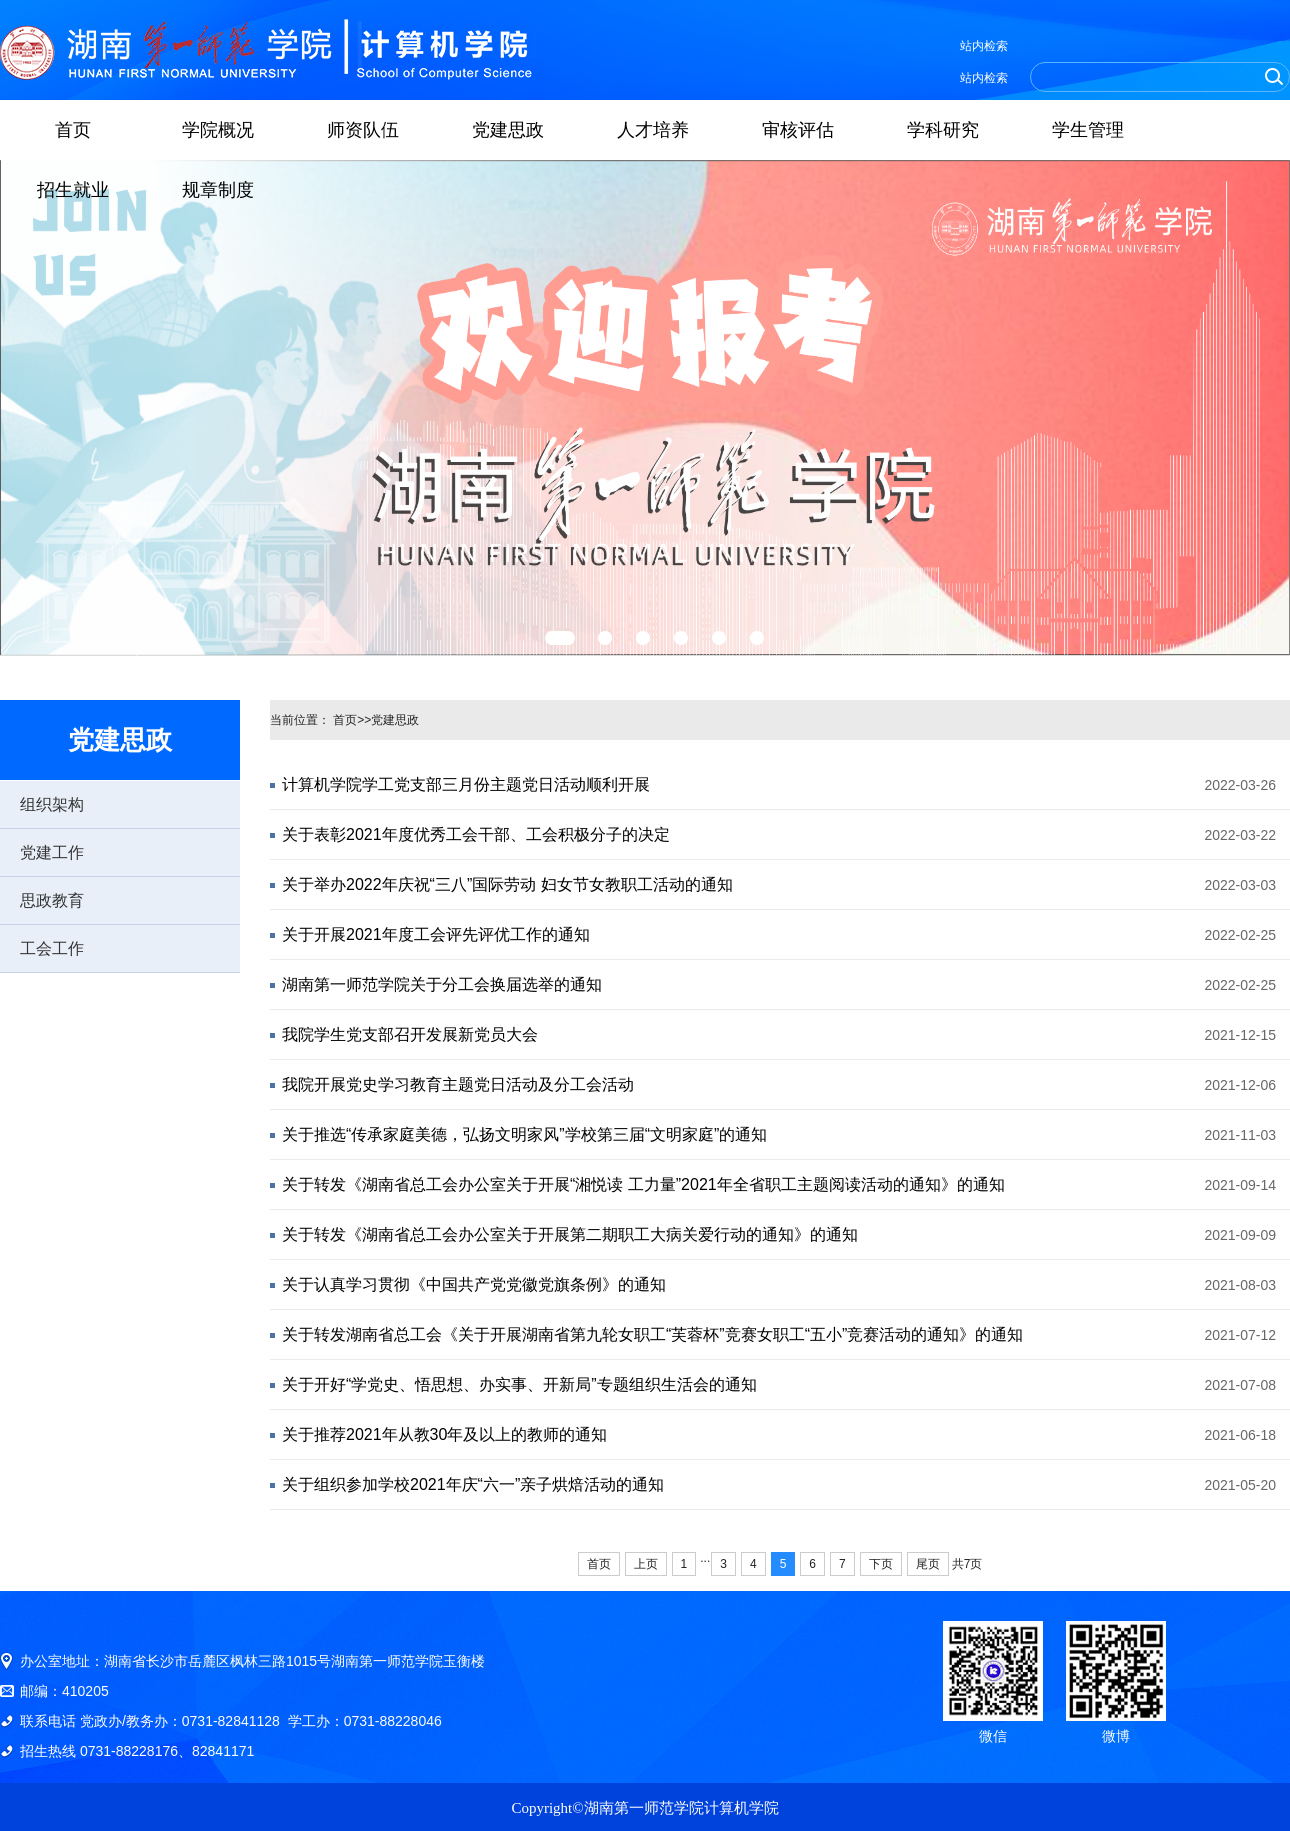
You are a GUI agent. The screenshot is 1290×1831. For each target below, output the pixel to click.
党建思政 (508, 130)
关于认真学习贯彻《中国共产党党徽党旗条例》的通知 (474, 1284)
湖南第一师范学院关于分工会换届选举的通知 (442, 984)
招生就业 (73, 190)
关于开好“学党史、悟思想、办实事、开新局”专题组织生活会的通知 (519, 1384)
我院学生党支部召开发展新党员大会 (410, 1034)
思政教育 (52, 900)
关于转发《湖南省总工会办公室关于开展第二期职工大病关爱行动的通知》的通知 (570, 1234)
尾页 (928, 1564)
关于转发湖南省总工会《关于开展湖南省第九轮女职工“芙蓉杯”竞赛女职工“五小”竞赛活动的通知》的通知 (652, 1334)
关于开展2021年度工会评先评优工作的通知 (436, 934)
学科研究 (943, 130)
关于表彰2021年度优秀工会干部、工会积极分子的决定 (476, 834)
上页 (646, 1564)
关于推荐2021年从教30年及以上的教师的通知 (444, 1434)
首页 (73, 130)
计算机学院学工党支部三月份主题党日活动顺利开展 (466, 784)
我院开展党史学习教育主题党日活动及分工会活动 (458, 1084)
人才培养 (653, 130)
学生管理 (1088, 130)
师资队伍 (363, 130)
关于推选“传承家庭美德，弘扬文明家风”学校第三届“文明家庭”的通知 (524, 1134)
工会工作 (52, 948)
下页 (881, 1564)
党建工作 (52, 852)
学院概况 (218, 130)
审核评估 (798, 130)
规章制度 (218, 190)
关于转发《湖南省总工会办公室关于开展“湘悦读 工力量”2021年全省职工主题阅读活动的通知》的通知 (643, 1184)
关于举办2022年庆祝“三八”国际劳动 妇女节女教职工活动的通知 (507, 884)
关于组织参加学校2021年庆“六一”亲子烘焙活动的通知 (473, 1484)
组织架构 (52, 804)
